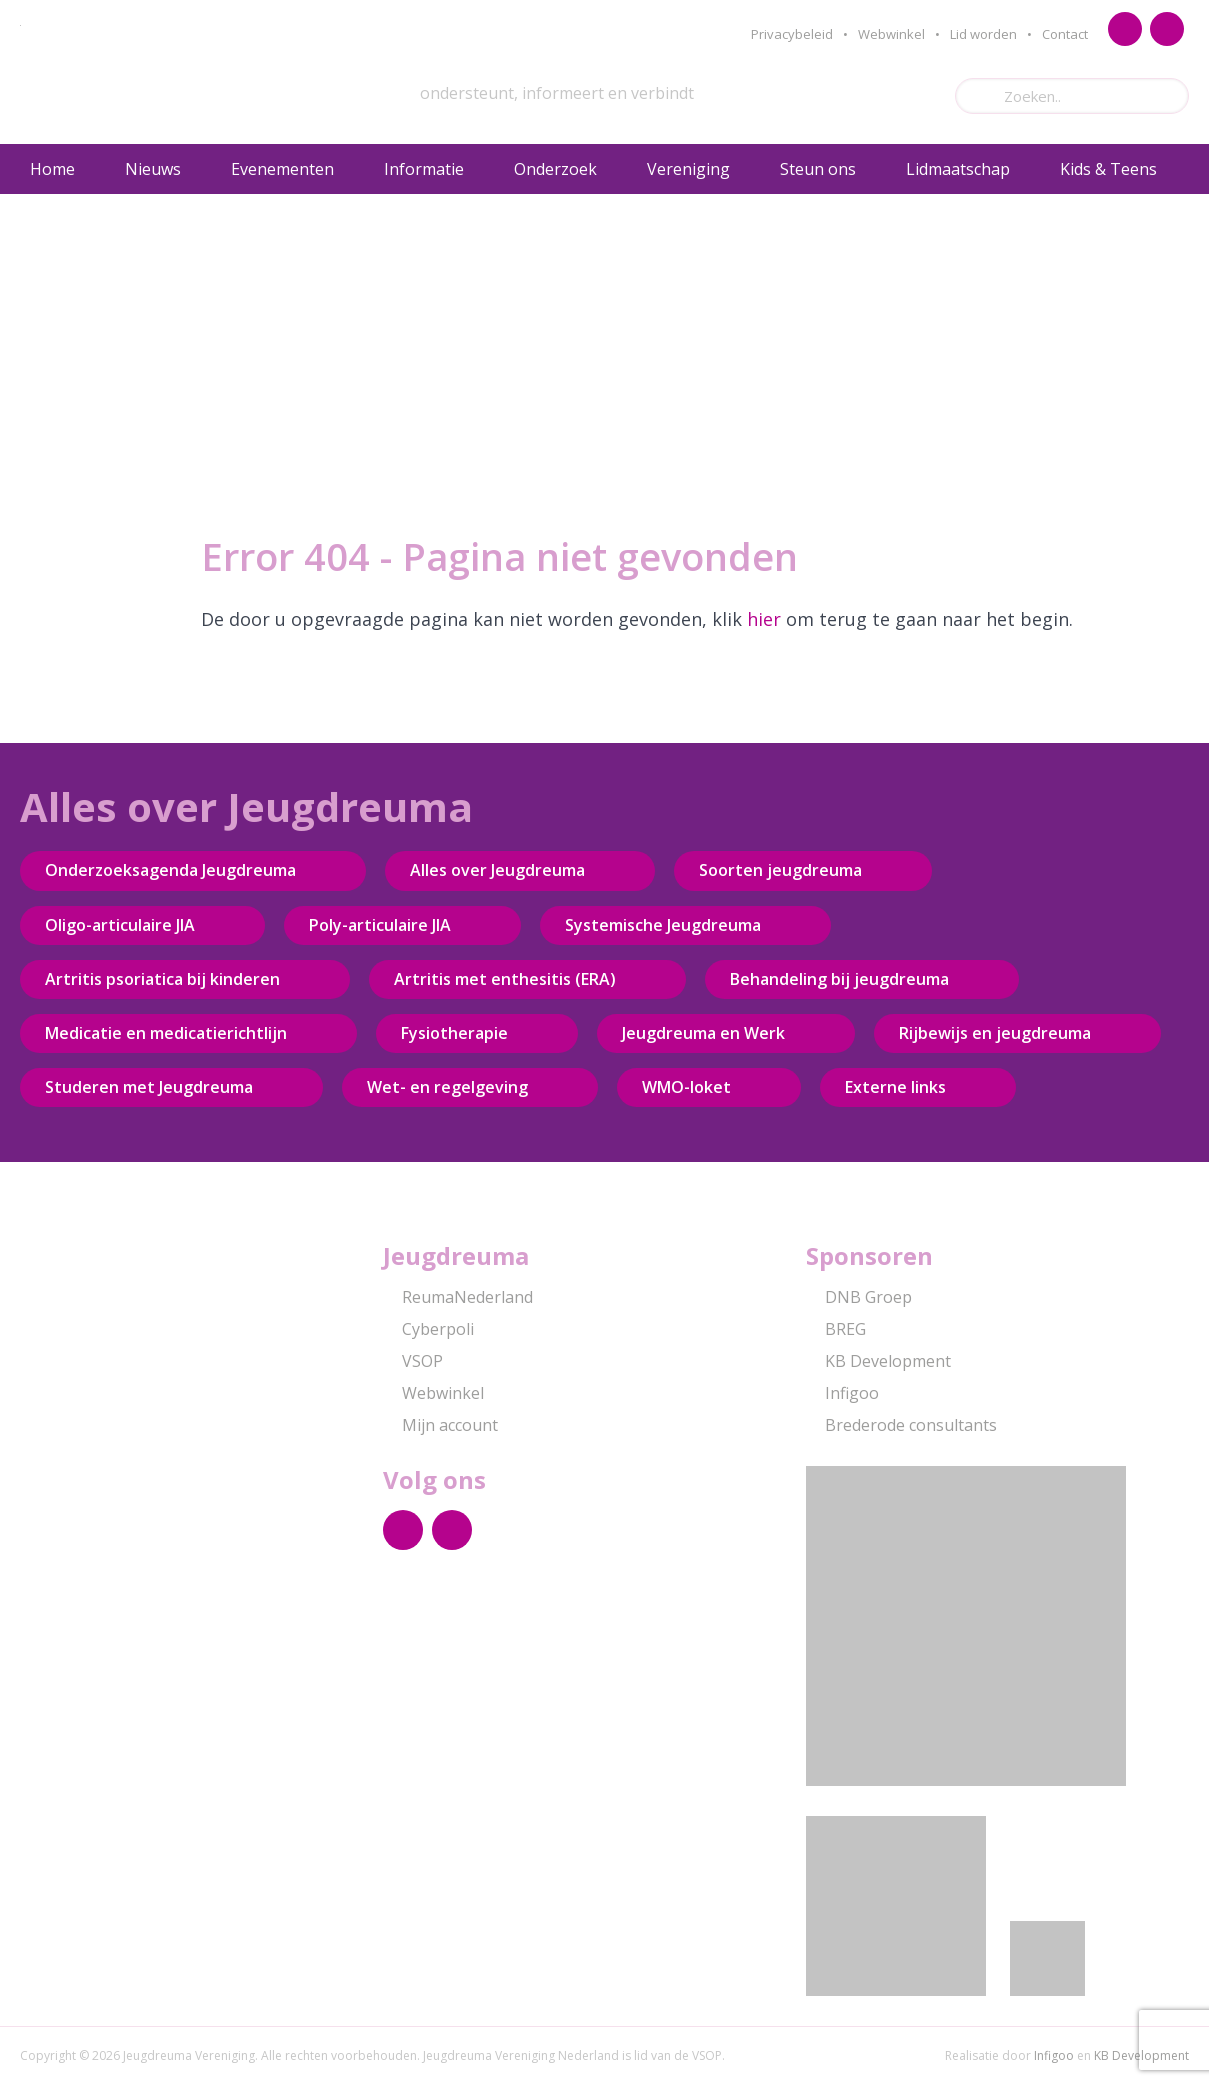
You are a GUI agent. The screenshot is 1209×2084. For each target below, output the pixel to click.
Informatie (424, 169)
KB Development (878, 1361)
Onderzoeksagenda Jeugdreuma (170, 870)
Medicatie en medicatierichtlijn (166, 1033)
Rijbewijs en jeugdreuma (995, 1033)
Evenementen (282, 169)
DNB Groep (859, 1297)
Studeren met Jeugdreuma (149, 1087)
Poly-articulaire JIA (380, 925)
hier (764, 619)
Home (52, 169)
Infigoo (842, 1393)
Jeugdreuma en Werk (703, 1033)
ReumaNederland (458, 1297)
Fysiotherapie (454, 1033)
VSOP (413, 1361)
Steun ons (818, 169)
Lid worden (983, 34)
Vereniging (688, 169)
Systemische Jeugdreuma (663, 925)
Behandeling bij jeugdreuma (839, 979)
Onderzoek (555, 169)
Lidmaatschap (958, 169)
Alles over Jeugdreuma (497, 870)
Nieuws (153, 169)
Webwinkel (891, 34)
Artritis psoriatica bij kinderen (162, 979)
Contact (1065, 34)
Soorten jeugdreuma (780, 870)
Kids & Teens (1108, 169)
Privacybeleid (792, 34)
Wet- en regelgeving (447, 1087)
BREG (836, 1329)
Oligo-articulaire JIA (120, 925)
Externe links (895, 1087)
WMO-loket (686, 1087)
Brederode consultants (901, 1425)
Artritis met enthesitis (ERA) (505, 979)
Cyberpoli (428, 1329)
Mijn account (440, 1425)
